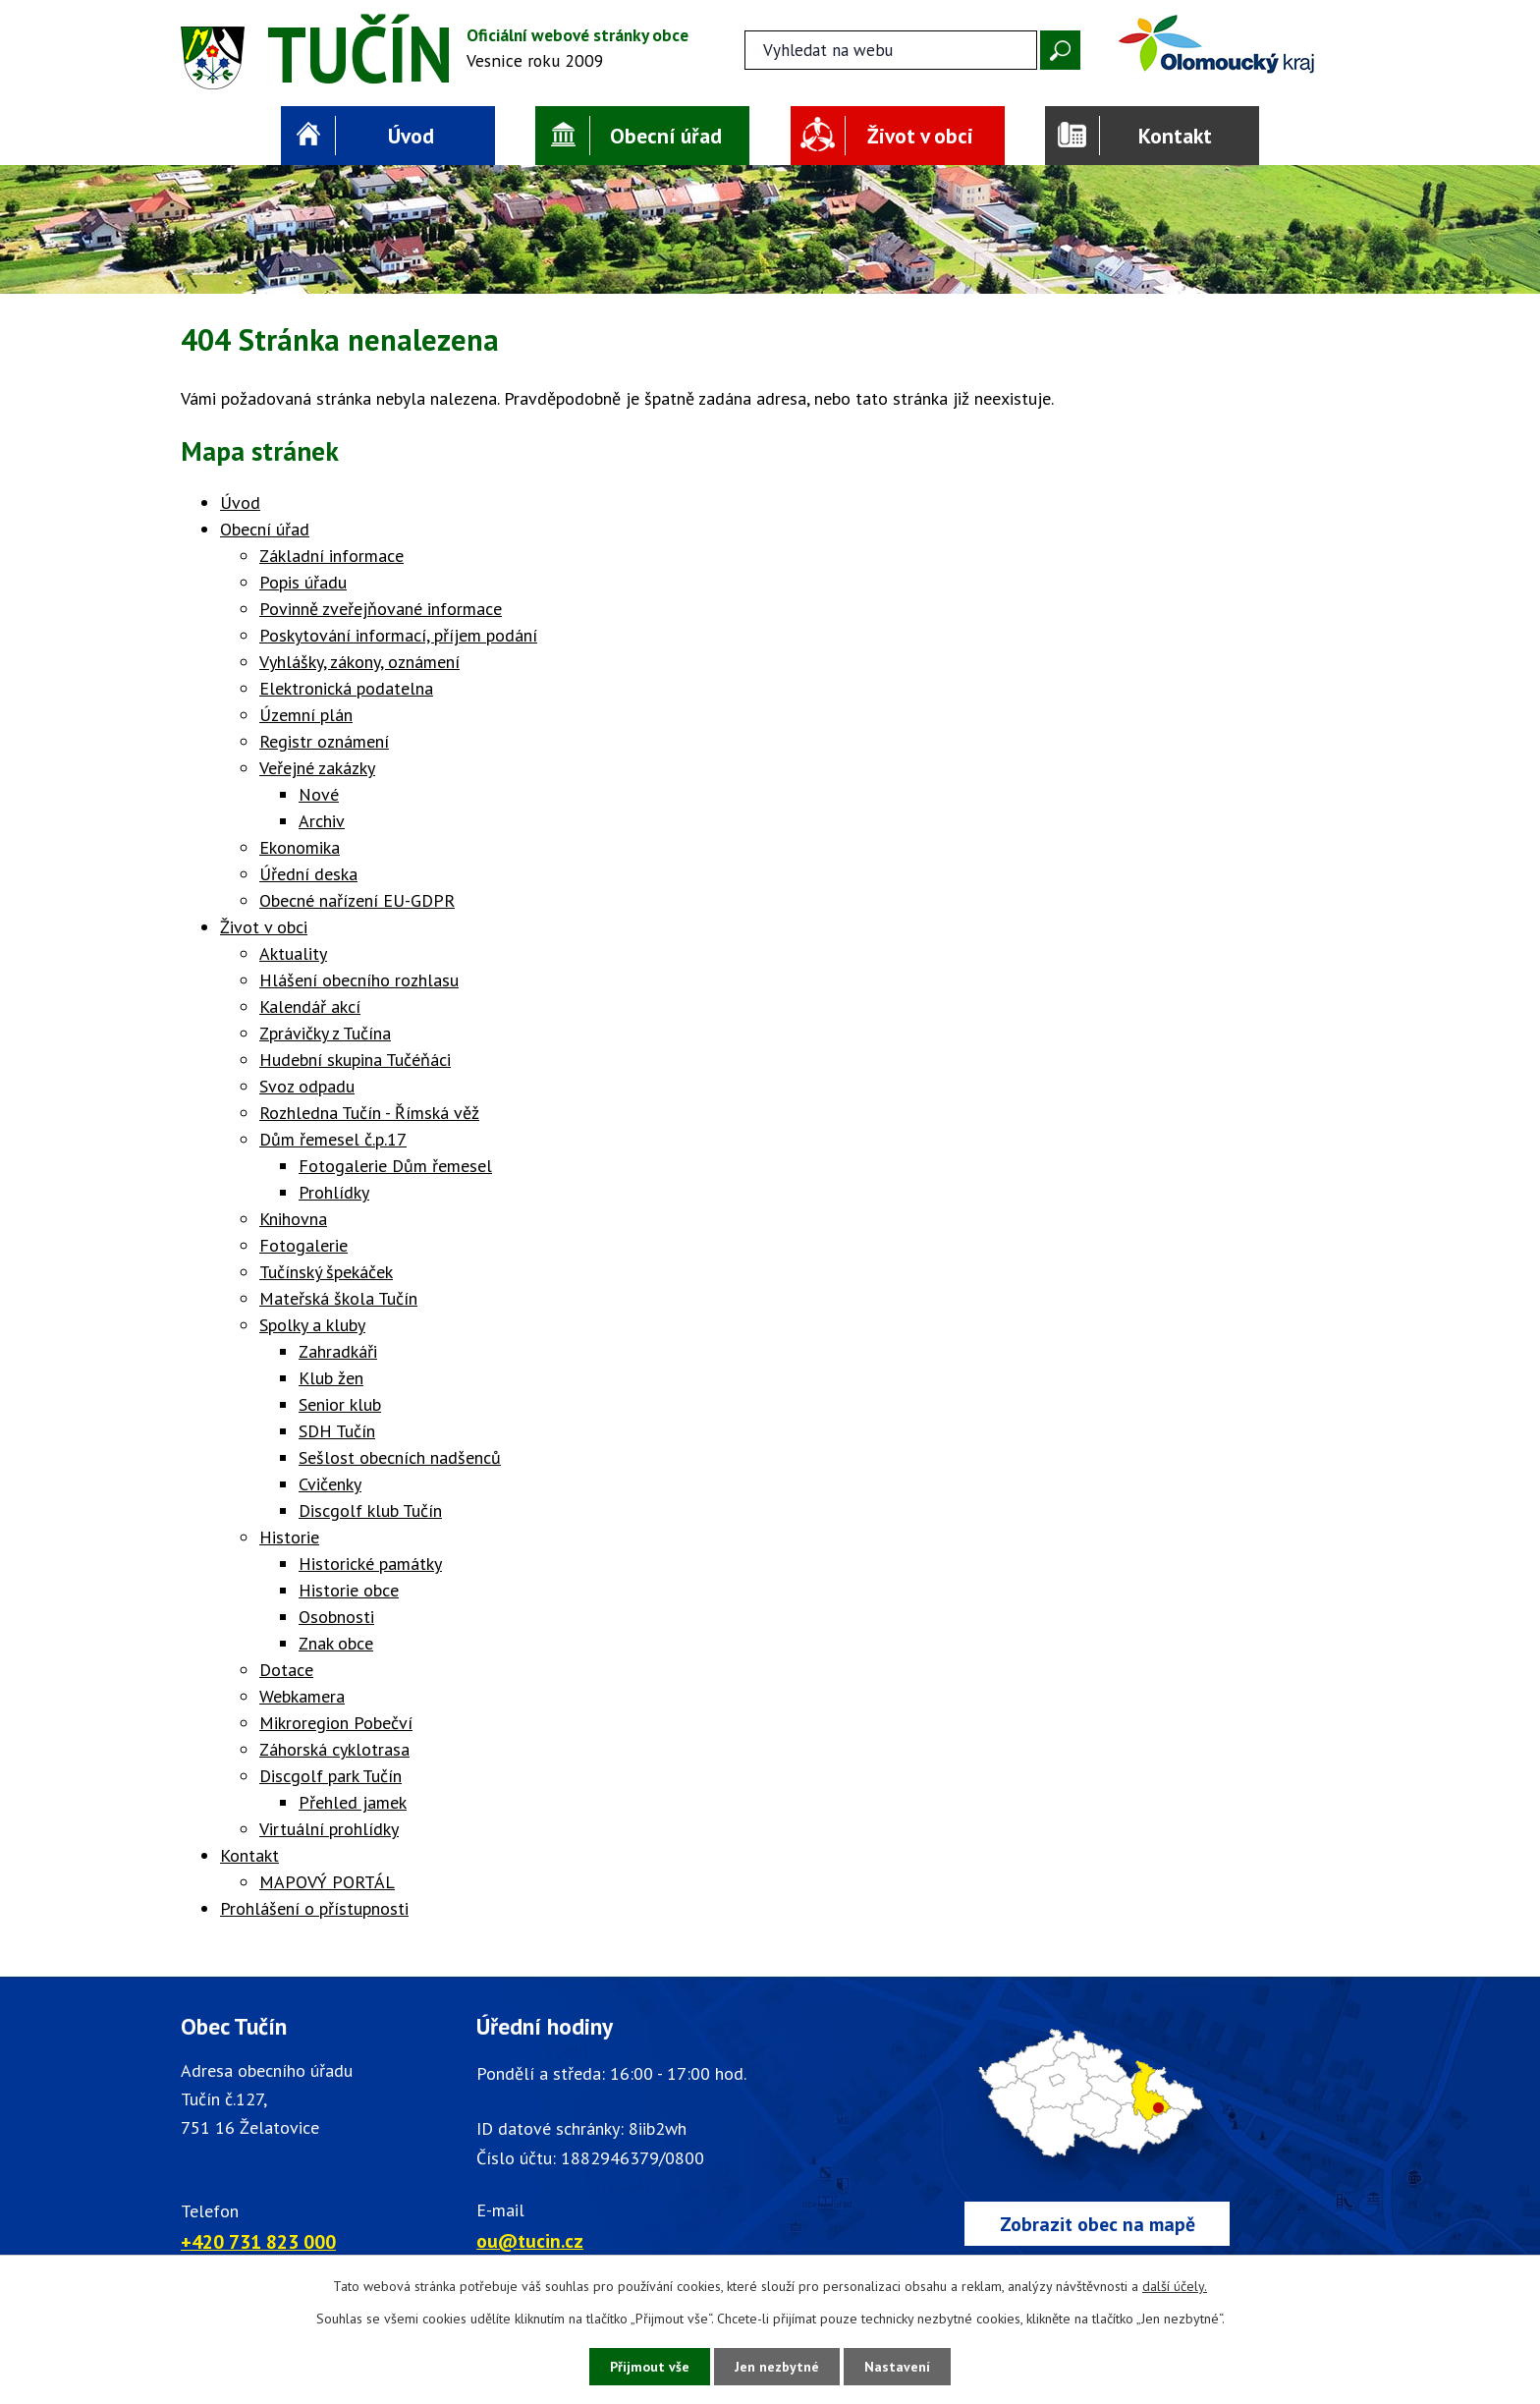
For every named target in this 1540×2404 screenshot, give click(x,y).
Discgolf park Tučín (330, 1775)
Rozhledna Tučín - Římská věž (369, 1112)
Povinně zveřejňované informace (380, 608)
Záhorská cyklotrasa (334, 1749)
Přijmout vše (649, 2367)
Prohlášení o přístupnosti (314, 1908)
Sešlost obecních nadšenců (400, 1457)
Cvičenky (330, 1484)
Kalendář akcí (309, 1006)
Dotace (286, 1669)
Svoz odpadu (307, 1086)
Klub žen (331, 1378)
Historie (289, 1537)
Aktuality (293, 953)
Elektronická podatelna (346, 688)
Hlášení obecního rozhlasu (359, 980)
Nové (319, 794)
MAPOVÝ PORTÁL (327, 1882)
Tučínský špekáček (326, 1271)
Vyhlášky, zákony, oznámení (359, 661)
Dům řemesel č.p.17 (333, 1139)
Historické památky (370, 1563)
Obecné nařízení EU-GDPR (357, 900)
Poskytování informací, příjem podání (398, 635)
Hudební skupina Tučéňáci (355, 1059)
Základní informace (331, 555)
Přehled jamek (353, 1802)
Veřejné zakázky (317, 767)
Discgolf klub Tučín (370, 1510)
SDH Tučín (337, 1431)
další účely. (1174, 2286)
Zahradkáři (338, 1351)
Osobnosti (336, 1616)
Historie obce (349, 1590)
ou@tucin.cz (529, 2240)
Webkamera (302, 1696)
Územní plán (306, 714)
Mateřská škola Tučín (338, 1298)
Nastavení (897, 2367)
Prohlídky (334, 1192)
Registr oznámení (324, 741)
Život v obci (920, 135)
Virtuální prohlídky (329, 1828)
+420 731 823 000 (258, 2241)
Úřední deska (308, 874)
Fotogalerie (303, 1245)
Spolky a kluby (312, 1325)
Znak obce (336, 1643)
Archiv (322, 821)
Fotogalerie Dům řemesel (395, 1165)
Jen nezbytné (777, 2367)
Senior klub (340, 1404)
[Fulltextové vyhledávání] (890, 50)
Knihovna (293, 1218)
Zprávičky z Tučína (325, 1033)
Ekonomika (299, 847)
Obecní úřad (666, 135)
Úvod (411, 135)
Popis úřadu (303, 582)
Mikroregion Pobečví (335, 1722)
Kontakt (1175, 135)
